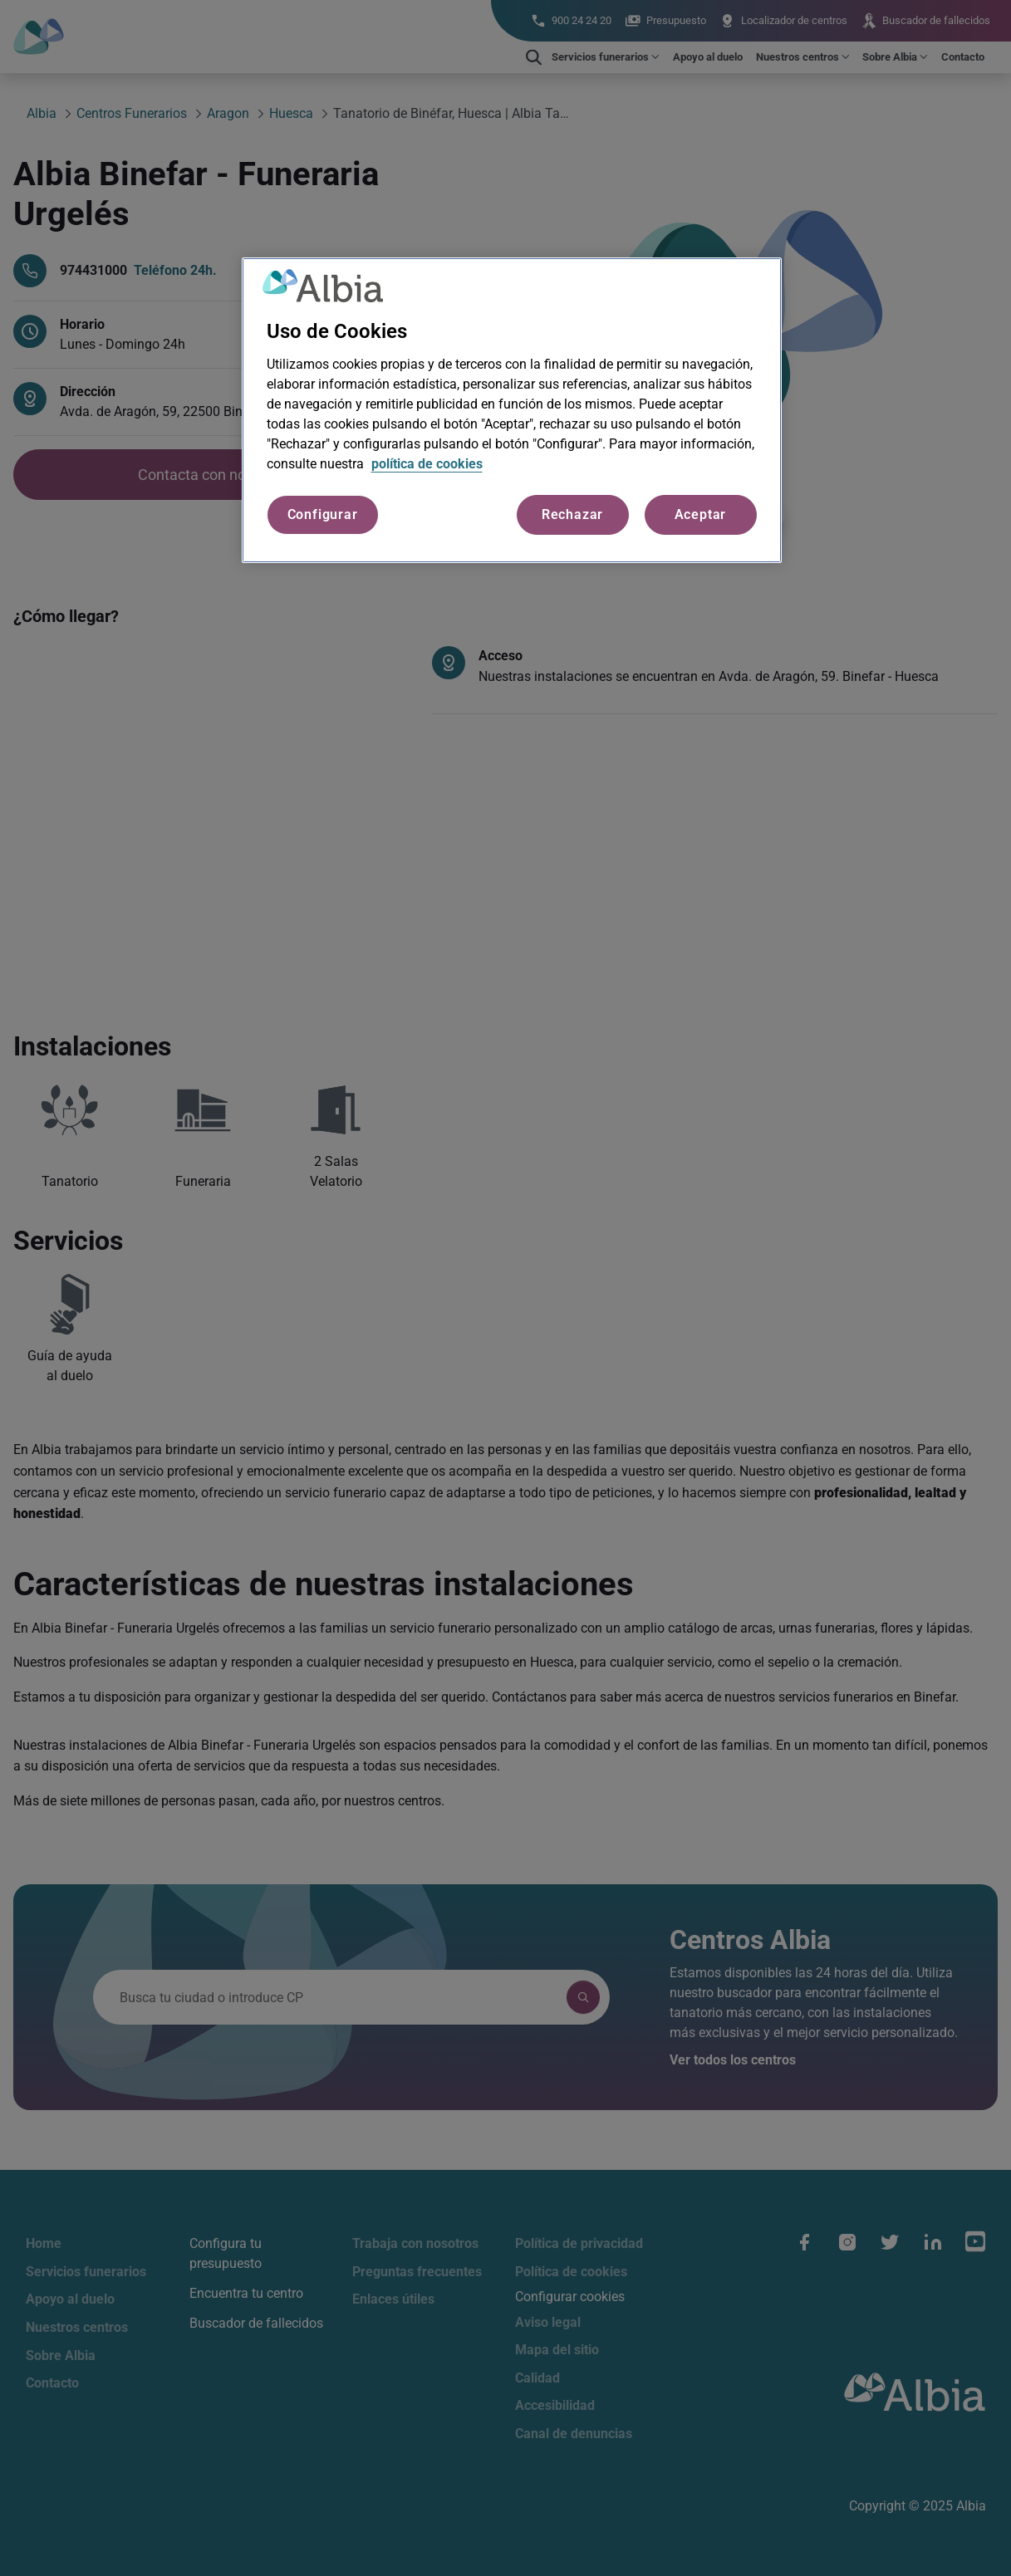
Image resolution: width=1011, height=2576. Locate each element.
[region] (512, 410)
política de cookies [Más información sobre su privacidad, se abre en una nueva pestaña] (427, 464)
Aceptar (701, 514)
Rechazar (572, 514)
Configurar (322, 514)
